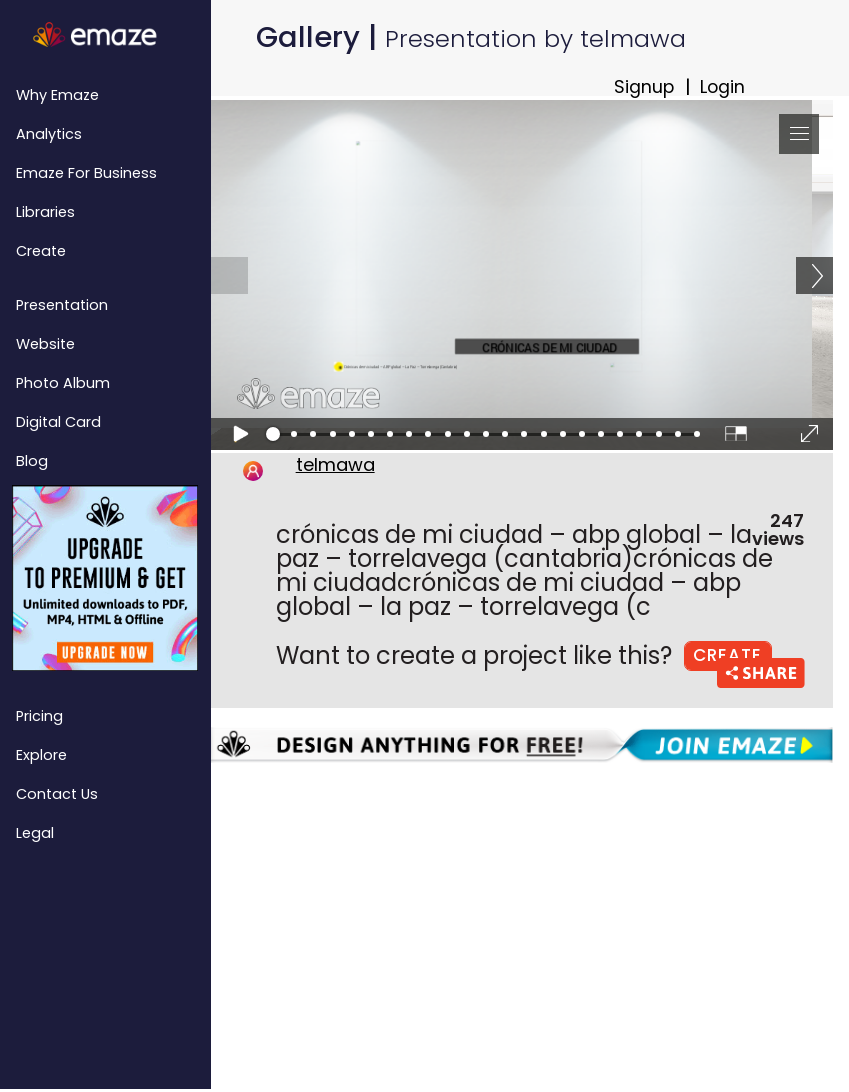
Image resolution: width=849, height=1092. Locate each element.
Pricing (39, 716)
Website (45, 344)
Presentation (62, 305)
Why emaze (57, 95)
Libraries (45, 212)
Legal (35, 833)
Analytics (49, 134)
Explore (41, 755)
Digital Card (58, 422)
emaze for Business (86, 173)
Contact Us (57, 794)
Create (41, 251)
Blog (32, 461)
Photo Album (63, 383)
